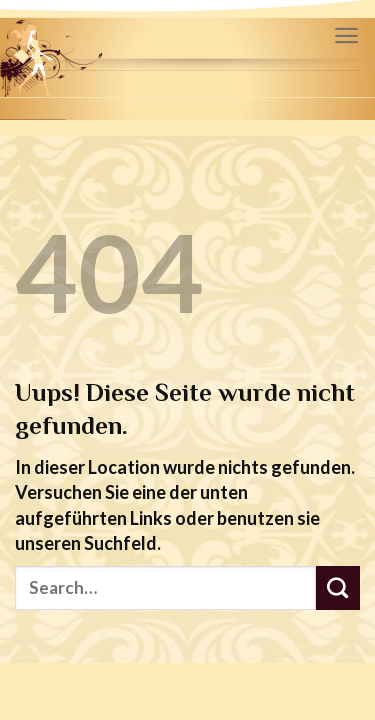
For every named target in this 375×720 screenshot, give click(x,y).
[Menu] (346, 35)
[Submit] (338, 588)
